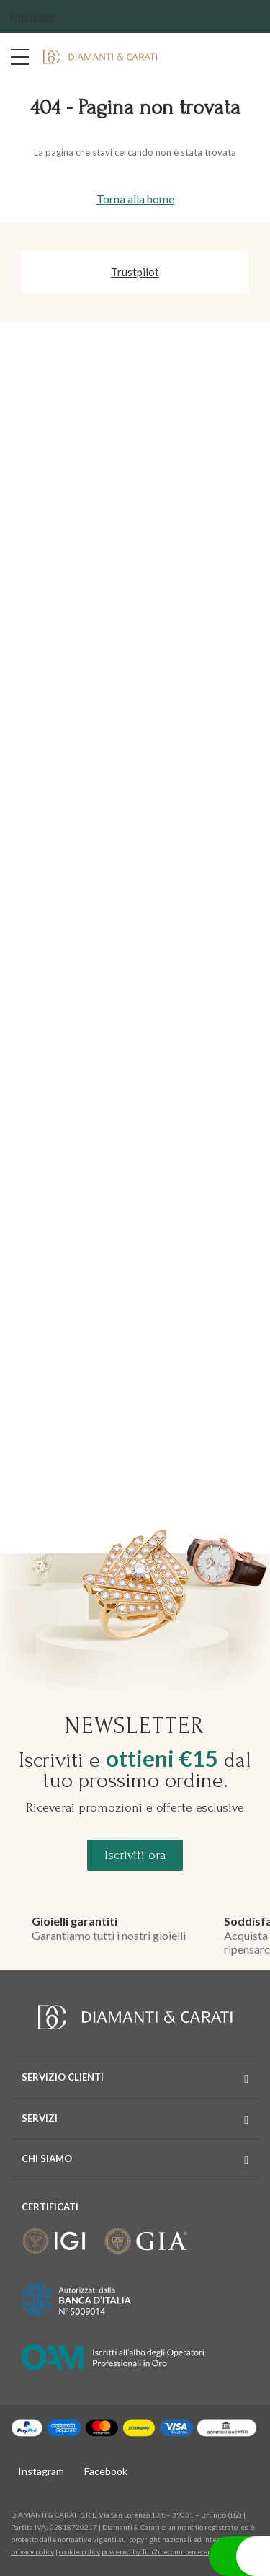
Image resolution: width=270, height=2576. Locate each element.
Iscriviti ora (135, 1855)
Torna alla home (135, 199)
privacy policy (32, 2551)
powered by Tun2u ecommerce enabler (165, 2551)
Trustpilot (31, 16)
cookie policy (79, 2551)
